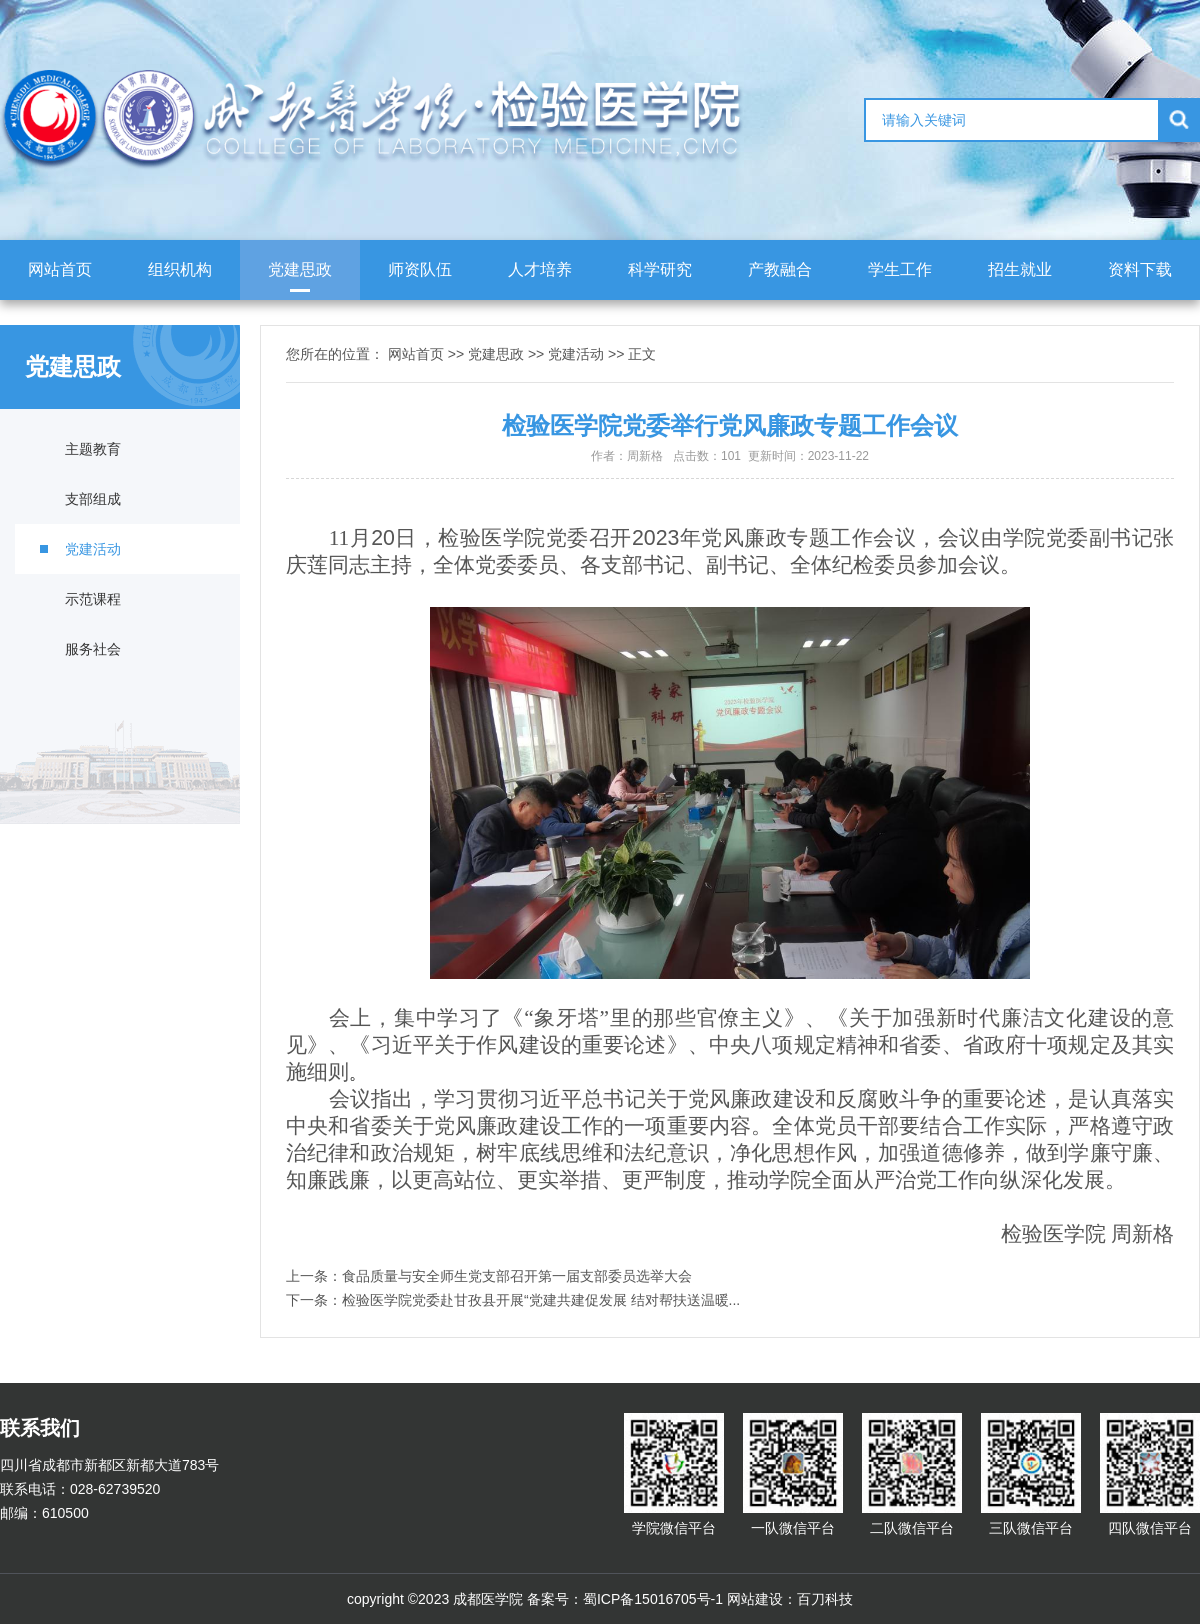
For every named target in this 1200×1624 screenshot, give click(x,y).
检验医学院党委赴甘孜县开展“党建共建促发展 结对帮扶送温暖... (541, 1300)
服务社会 (93, 649)
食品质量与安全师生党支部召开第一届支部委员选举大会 (517, 1276)
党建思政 (300, 269)
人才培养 (540, 269)
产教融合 (780, 269)
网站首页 (60, 269)
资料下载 (1140, 269)
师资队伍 (420, 269)
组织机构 (180, 269)
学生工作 (900, 269)
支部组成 (93, 499)
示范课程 (93, 599)
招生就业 (1020, 269)
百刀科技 (825, 1599)
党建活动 (93, 549)
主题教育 (93, 449)
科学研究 (660, 269)
